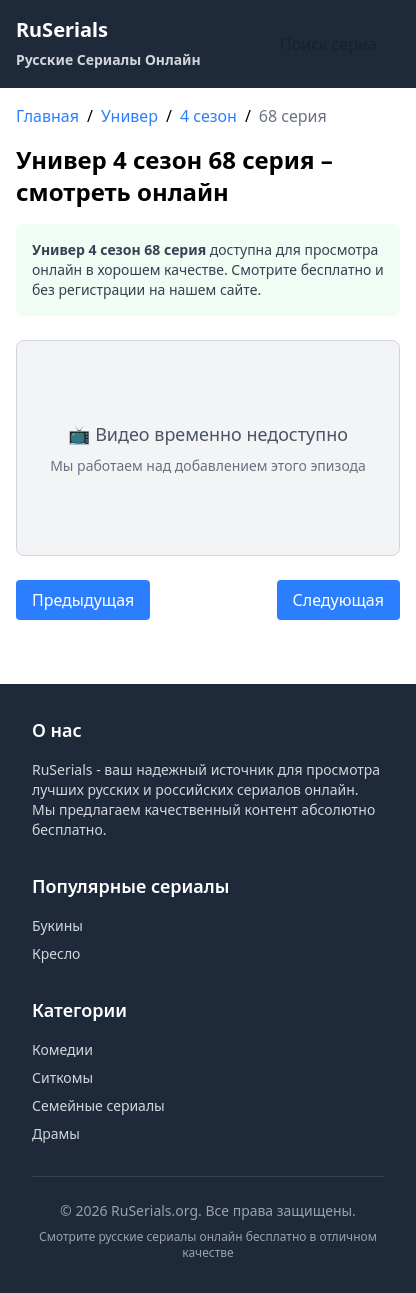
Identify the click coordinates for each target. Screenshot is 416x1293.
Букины (57, 925)
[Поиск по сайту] (336, 44)
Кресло (56, 953)
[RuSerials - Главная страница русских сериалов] (108, 44)
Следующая (338, 600)
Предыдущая (83, 600)
